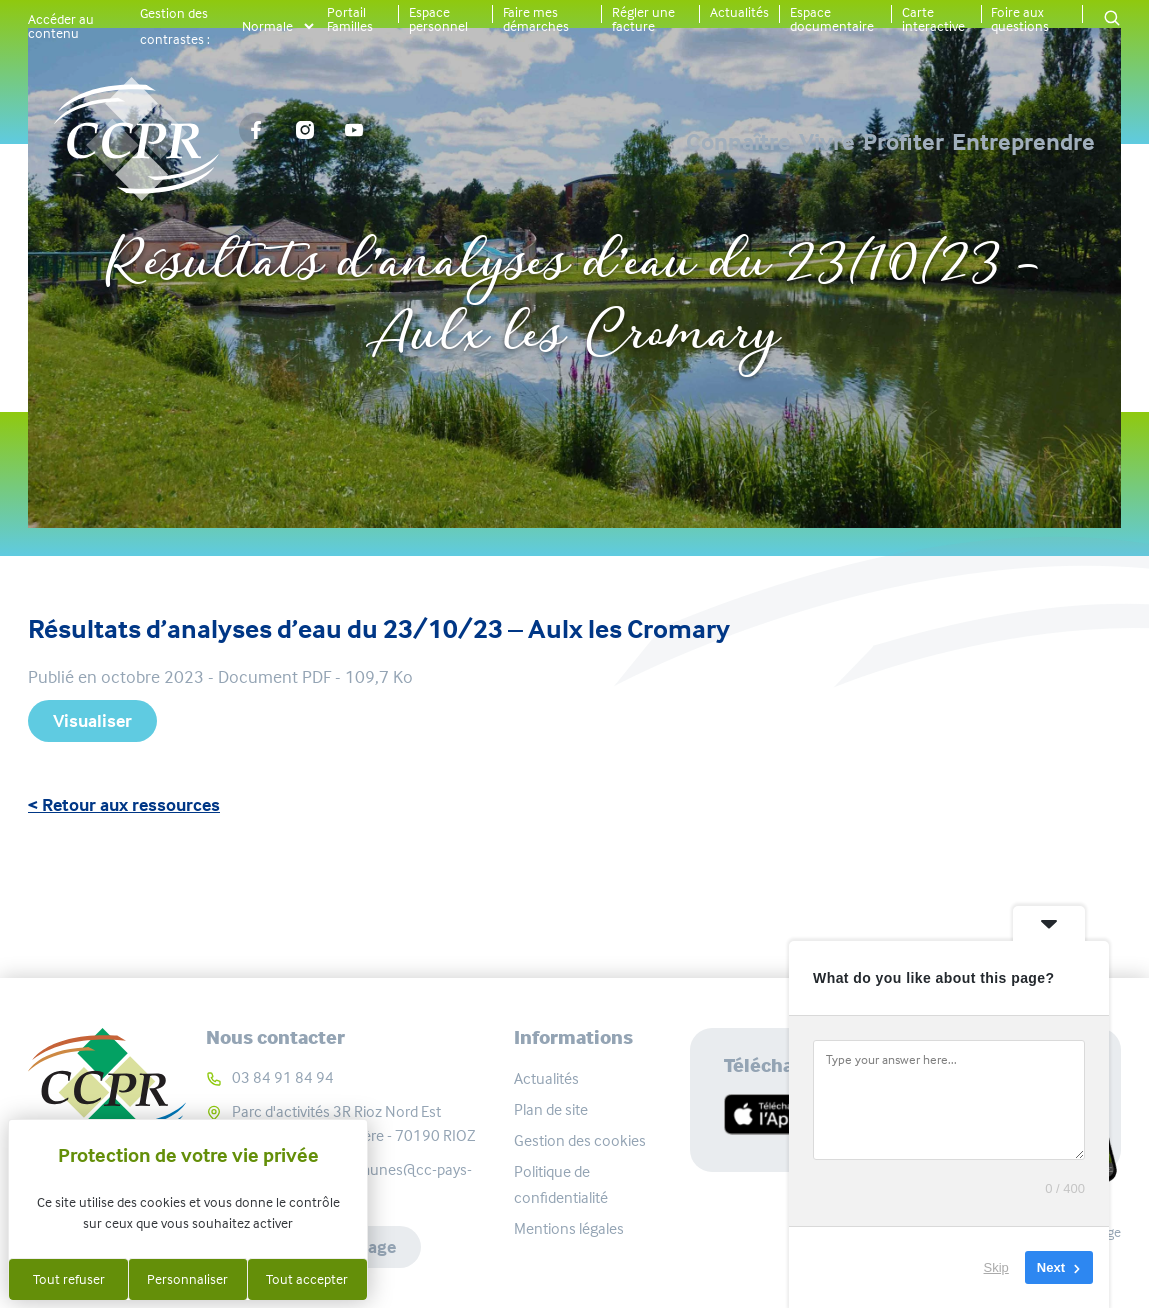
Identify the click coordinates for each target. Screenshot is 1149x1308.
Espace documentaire (832, 19)
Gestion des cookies (580, 1140)
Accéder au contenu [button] (61, 26)
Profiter (841, 142)
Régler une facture (643, 19)
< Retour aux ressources (124, 805)
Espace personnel (438, 19)
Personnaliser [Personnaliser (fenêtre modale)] (187, 1279)
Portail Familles (350, 19)
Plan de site (551, 1109)
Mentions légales (569, 1228)
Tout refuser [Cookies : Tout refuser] (69, 1279)
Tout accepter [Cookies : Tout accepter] (307, 1279)
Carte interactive (933, 19)
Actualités (739, 12)
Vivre (703, 142)
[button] (1112, 19)
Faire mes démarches (536, 19)
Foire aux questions (1020, 19)
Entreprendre (1023, 142)
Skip (996, 1267)
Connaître (552, 142)
